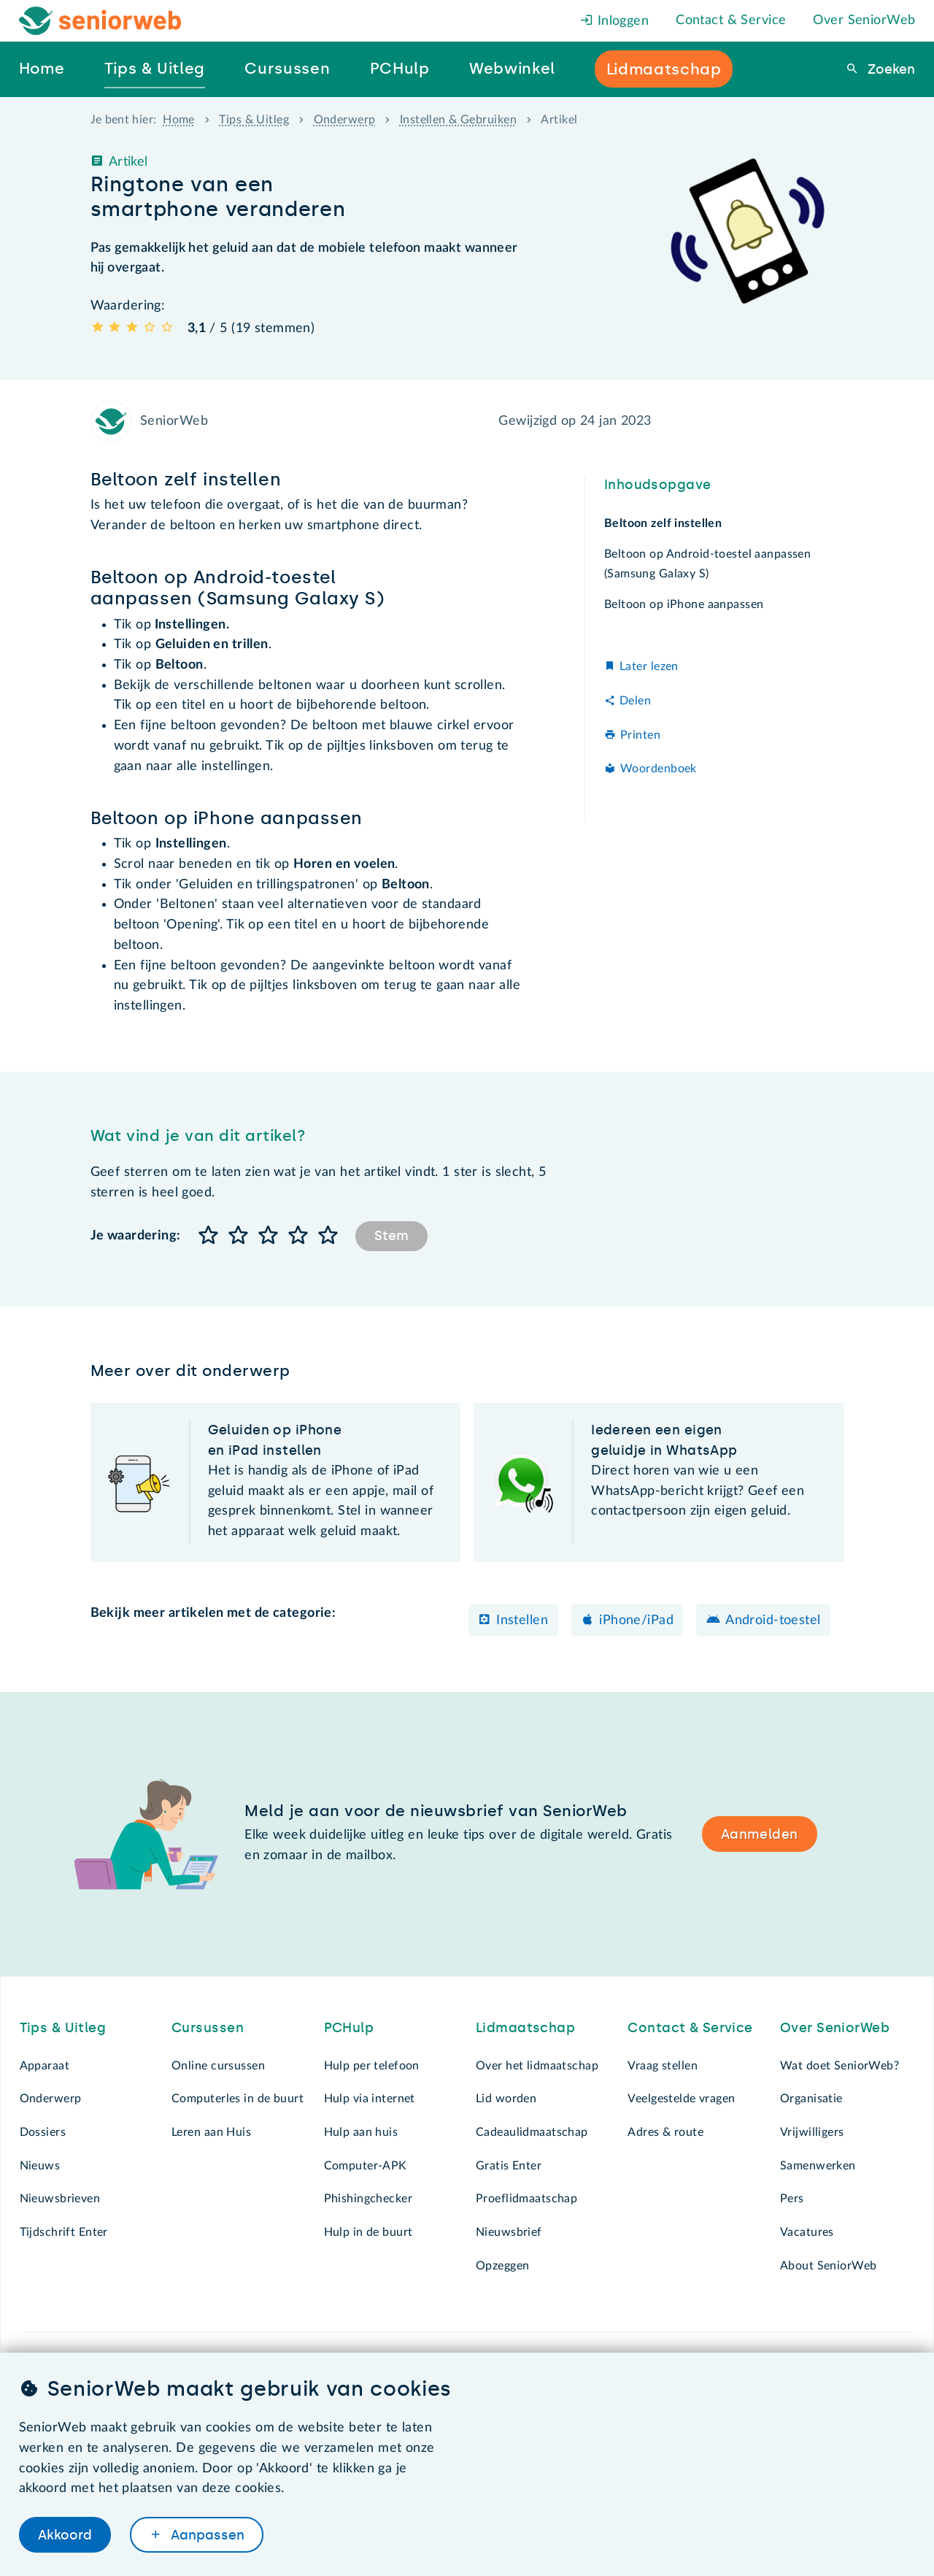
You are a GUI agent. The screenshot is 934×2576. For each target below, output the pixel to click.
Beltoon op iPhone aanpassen (684, 604)
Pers (792, 2198)
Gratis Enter (508, 2166)
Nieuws (40, 2166)
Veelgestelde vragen (681, 2098)
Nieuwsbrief (509, 2232)
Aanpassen (205, 2534)
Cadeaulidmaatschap (532, 2132)
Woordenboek (658, 768)
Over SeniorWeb (864, 20)
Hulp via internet (369, 2098)
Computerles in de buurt (237, 2098)
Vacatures (807, 2232)
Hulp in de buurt (368, 2232)
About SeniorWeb (828, 2266)
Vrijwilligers (812, 2132)
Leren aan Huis (211, 2132)
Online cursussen (218, 2066)
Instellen (522, 1620)
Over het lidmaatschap (537, 2066)
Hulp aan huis (361, 2132)
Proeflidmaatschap (526, 2198)
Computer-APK (365, 2166)
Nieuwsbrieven (60, 2198)
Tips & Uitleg (254, 120)
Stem (391, 1236)
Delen (635, 701)
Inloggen (614, 21)
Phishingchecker (368, 2198)
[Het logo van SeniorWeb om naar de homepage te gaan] (100, 21)
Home (179, 120)
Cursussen (207, 2028)
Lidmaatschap (525, 2028)
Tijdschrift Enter (64, 2232)
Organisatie (811, 2098)
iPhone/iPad (636, 1620)
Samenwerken (818, 2166)
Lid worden (506, 2098)
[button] (209, 1236)
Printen (640, 735)
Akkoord (65, 2534)
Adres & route (665, 2132)
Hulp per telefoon (372, 2066)
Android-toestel (772, 1620)
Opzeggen (502, 2266)
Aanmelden (759, 1834)
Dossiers (43, 2132)
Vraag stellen (663, 2066)
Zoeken (889, 69)
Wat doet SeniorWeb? (839, 2066)
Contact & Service (731, 20)
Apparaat (44, 2066)
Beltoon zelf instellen (663, 523)
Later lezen (649, 666)
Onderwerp (345, 120)
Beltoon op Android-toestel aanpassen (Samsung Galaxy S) (707, 564)
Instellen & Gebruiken (458, 120)
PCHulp (349, 2028)
